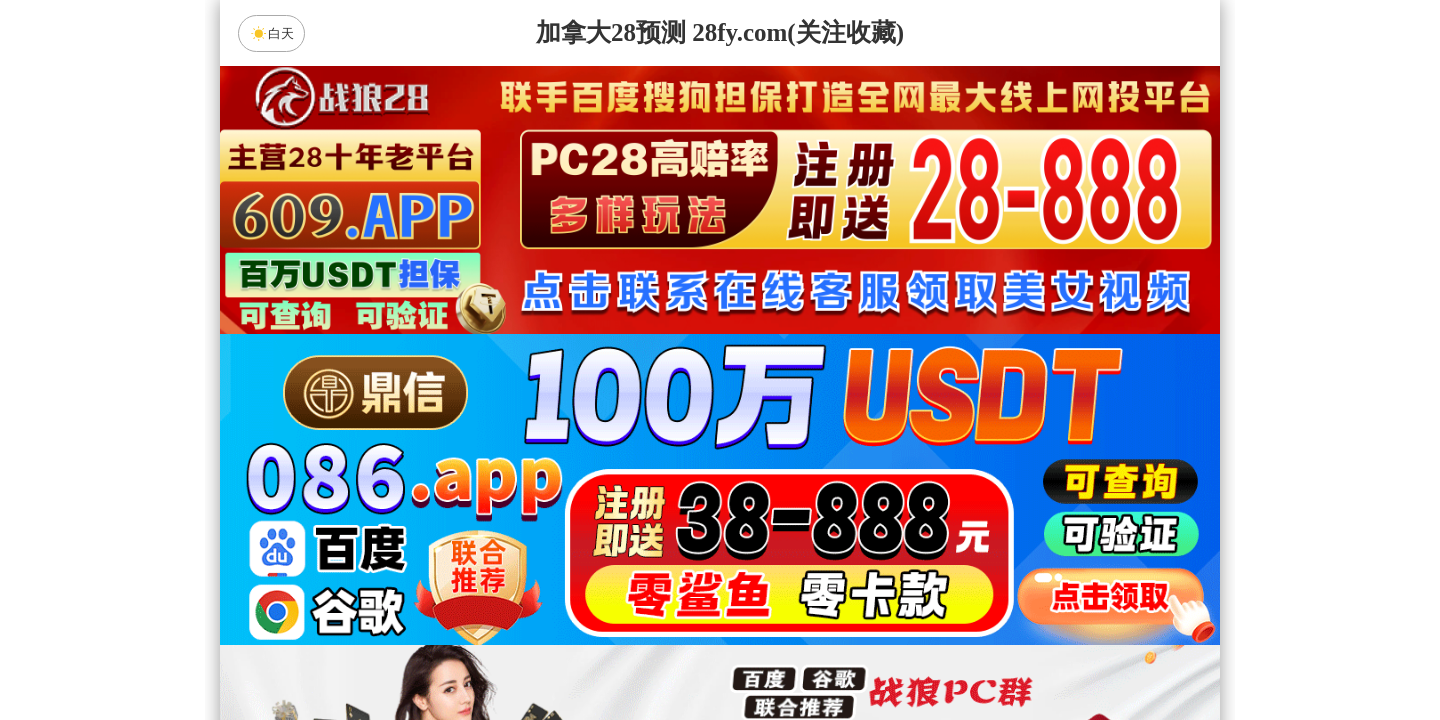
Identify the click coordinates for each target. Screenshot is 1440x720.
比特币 (910, 493)
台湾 (783, 493)
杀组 (657, 652)
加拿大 (530, 493)
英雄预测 (720, 599)
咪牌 (860, 404)
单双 (910, 652)
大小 (783, 652)
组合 (530, 652)
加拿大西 (657, 493)
